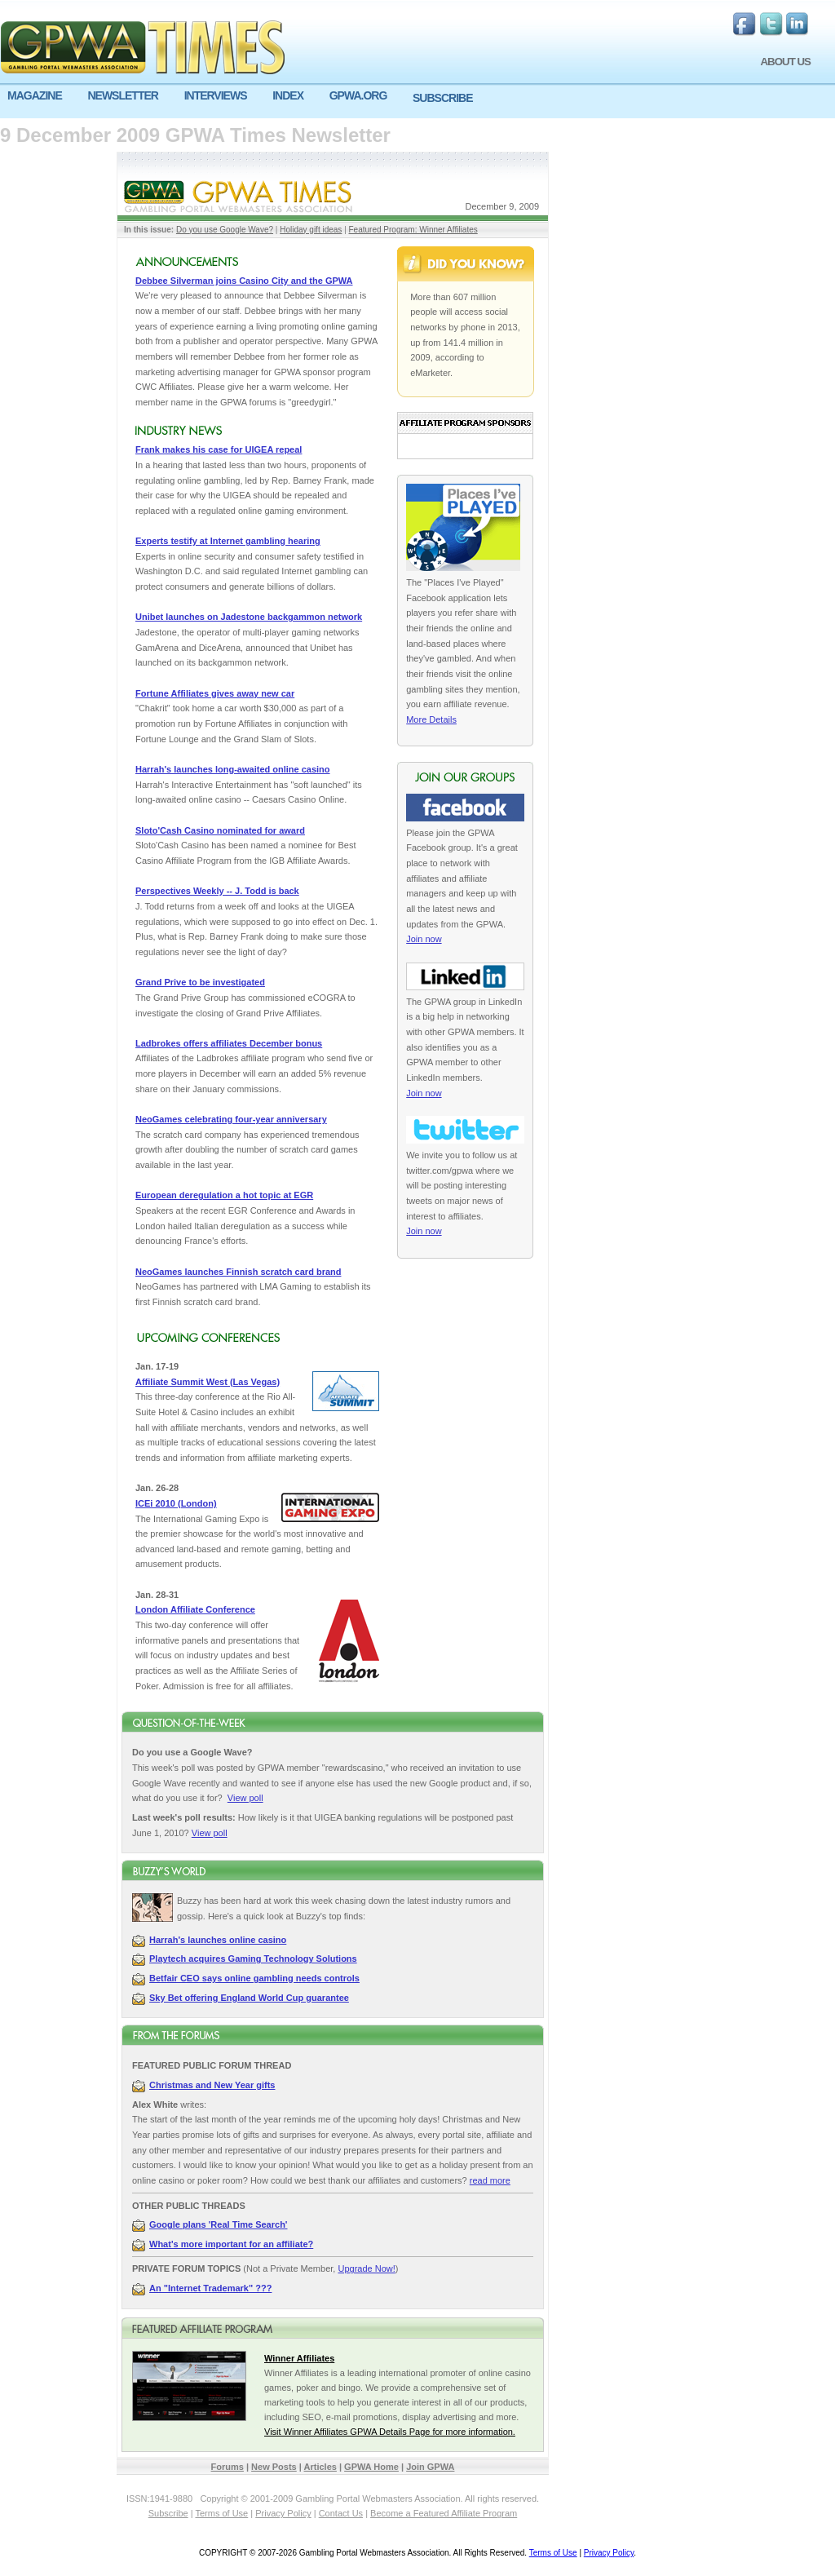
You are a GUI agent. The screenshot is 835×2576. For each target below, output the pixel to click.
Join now (423, 939)
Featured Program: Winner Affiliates (413, 229)
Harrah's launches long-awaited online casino (232, 769)
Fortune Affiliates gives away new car (214, 693)
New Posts (274, 2467)
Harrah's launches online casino (217, 1940)
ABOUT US (785, 61)
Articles (320, 2467)
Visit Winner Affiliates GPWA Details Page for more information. (389, 2432)
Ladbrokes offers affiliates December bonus (228, 1043)
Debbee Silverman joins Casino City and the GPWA (244, 280)
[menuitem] (40, 96)
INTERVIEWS (215, 95)
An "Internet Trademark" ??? (210, 2288)
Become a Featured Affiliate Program (443, 2513)
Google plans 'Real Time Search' (218, 2224)
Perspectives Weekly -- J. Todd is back (217, 891)
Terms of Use (221, 2513)
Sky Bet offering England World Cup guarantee (249, 1998)
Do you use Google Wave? (224, 229)
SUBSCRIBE (442, 97)
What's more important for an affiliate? (231, 2244)
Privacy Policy (283, 2513)
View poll (245, 1798)
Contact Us (341, 2513)
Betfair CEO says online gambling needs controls (254, 1978)
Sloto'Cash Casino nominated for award (220, 830)
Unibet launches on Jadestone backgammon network (248, 617)
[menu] (417, 102)
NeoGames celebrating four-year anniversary (231, 1119)
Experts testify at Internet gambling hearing (227, 541)
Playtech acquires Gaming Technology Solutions (253, 1958)
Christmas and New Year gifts (212, 2085)
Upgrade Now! (366, 2268)
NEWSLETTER (122, 95)
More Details (431, 719)
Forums (227, 2467)
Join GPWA (430, 2467)
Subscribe (168, 2513)
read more (490, 2180)
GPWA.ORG (358, 95)
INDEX (287, 95)
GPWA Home (371, 2467)
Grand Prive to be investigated (200, 982)
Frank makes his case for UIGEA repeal (218, 449)
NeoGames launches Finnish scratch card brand (238, 1272)
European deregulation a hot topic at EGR (224, 1195)
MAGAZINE (34, 95)
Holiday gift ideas (311, 229)
